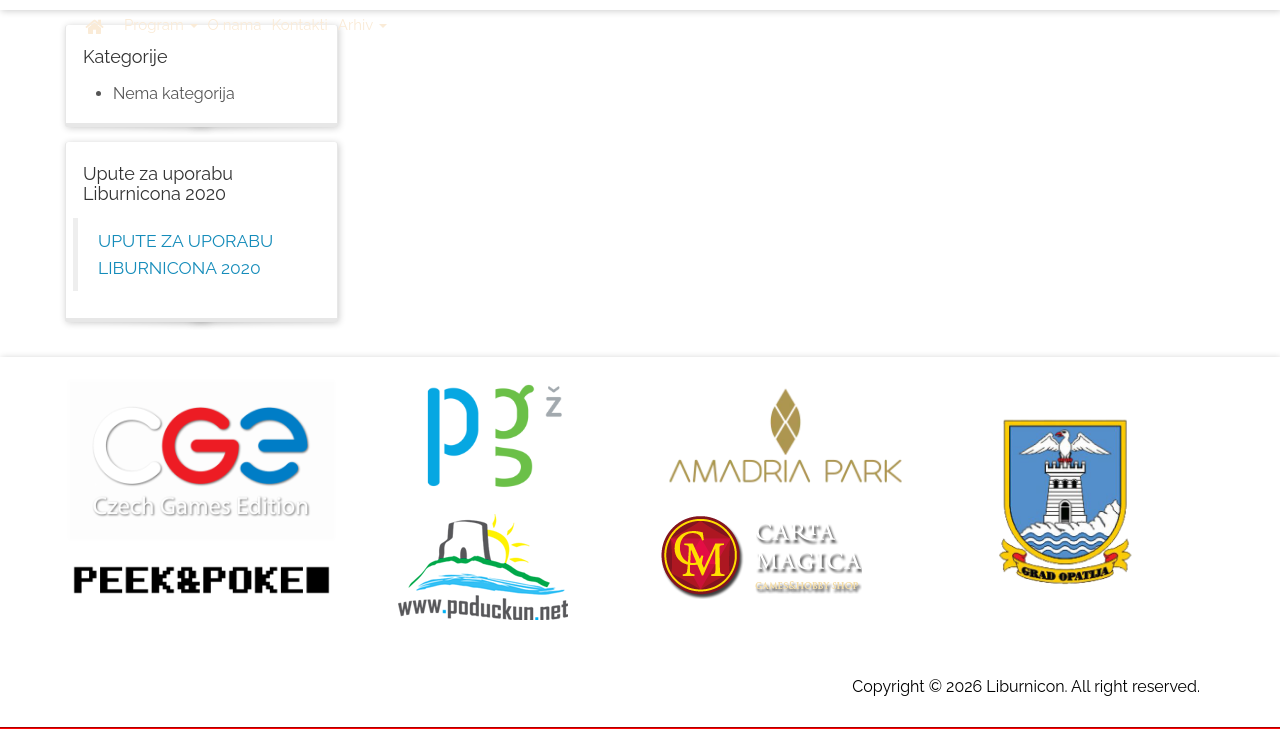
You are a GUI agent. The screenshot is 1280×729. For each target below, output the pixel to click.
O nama (235, 25)
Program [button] (161, 25)
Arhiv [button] (362, 25)
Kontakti (300, 25)
